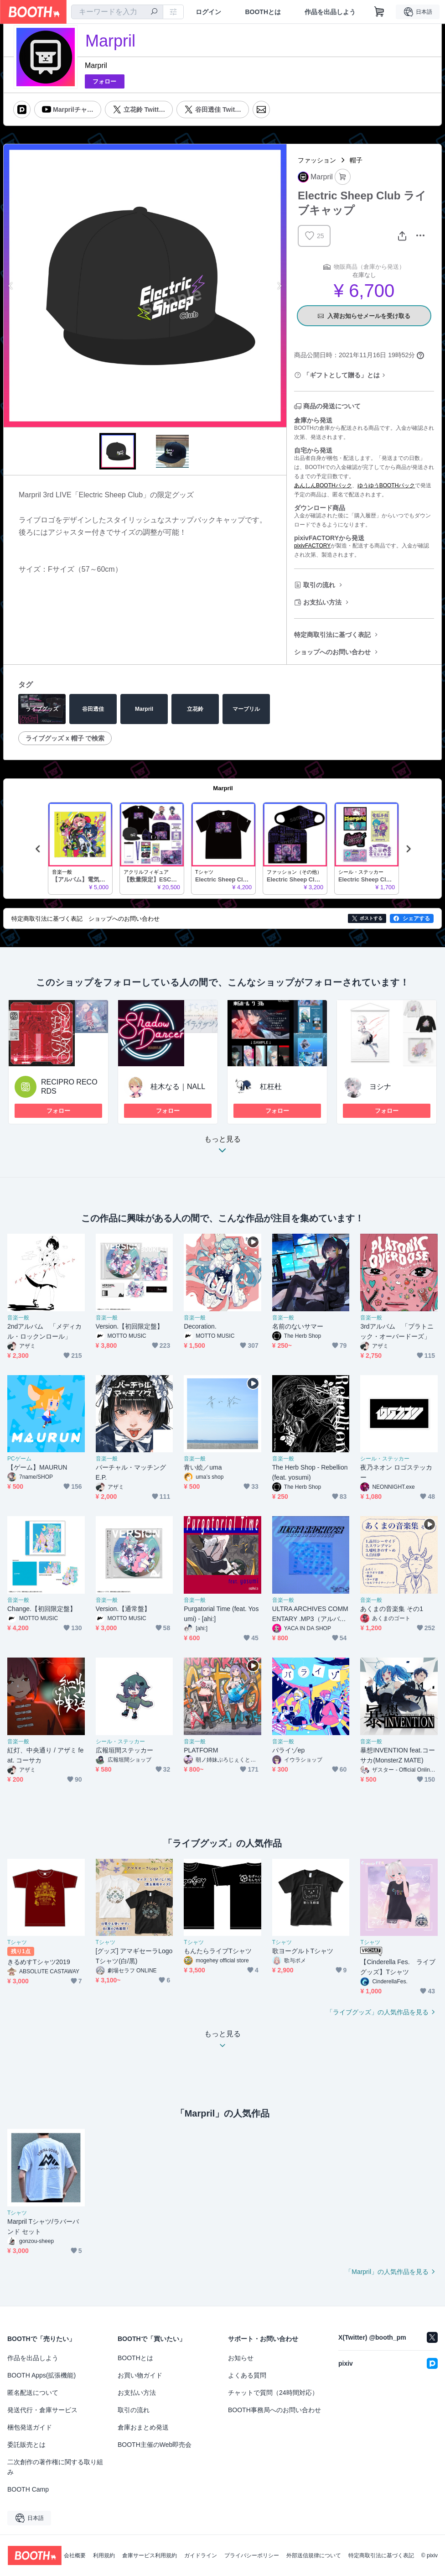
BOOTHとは (263, 12)
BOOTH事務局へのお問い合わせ (274, 2410)
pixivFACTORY (312, 545)
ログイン (208, 12)
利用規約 (104, 2555)
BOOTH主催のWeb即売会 (154, 2444)
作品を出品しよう (330, 12)
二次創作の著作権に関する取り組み (55, 2467)
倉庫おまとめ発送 (143, 2427)
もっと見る (222, 1147)
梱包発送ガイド (29, 2427)
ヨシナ (380, 1086)
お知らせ (241, 2358)
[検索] (154, 12)
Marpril (96, 65)
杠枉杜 (271, 1086)
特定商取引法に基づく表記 (332, 634)
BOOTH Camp (28, 2489)
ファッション (317, 160)
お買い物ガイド (140, 2375)
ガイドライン (200, 2555)
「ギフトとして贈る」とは (341, 375)
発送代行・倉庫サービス (42, 2410)
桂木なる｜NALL (177, 1086)
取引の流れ (319, 585)
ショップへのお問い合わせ (332, 652)
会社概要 (75, 2555)
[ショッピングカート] (379, 12)
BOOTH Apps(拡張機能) (41, 2375)
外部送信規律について (313, 2555)
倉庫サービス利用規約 (149, 2555)
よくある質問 (247, 2375)
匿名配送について (32, 2392)
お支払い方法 (322, 602)
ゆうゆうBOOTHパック (386, 485)
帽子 (356, 160)
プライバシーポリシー (251, 2555)
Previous (11, 285)
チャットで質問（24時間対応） (273, 2392)
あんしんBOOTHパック (323, 485)
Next (279, 285)
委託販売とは (26, 2444)
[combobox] (117, 12)
